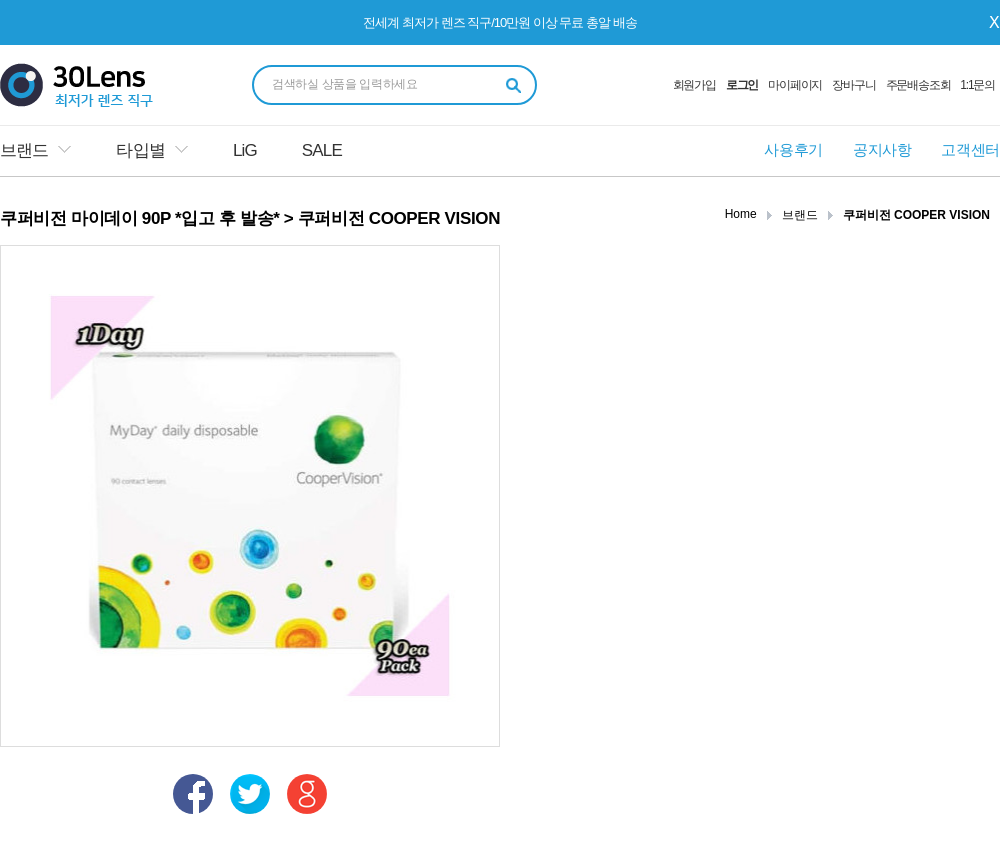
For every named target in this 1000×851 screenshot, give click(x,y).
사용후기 (793, 149)
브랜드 (24, 150)
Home (741, 214)
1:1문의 (977, 85)
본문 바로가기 (0, 0)
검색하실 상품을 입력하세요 (345, 84)
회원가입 (694, 85)
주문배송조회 (918, 85)
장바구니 (853, 85)
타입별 (140, 150)
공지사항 (882, 149)
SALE (322, 150)
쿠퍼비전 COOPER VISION (916, 215)
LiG (245, 150)
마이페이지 (795, 85)
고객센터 (970, 149)
